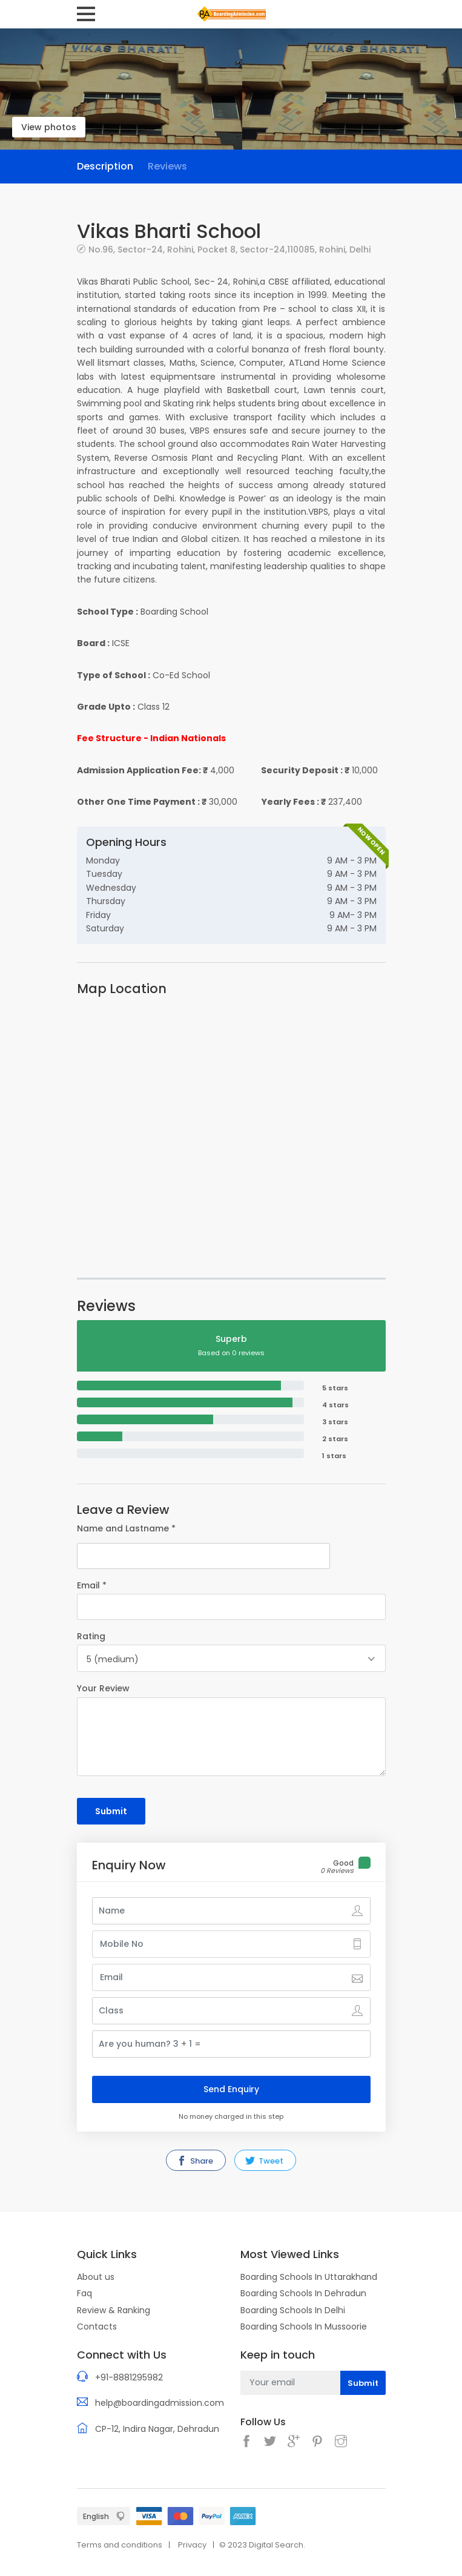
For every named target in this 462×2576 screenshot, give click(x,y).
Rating (91, 1636)
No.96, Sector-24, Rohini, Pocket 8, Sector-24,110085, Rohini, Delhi (229, 249)
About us (95, 2277)
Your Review (103, 1688)
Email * (92, 1585)
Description (105, 166)
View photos (48, 127)
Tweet (264, 2161)
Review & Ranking (113, 2310)
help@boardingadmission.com (159, 2403)
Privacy (192, 2545)
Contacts (97, 2326)
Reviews (167, 166)
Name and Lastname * (126, 1528)
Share (195, 2161)
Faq (84, 2293)
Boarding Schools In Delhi (292, 2310)
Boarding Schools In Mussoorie (303, 2326)
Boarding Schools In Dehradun (303, 2293)
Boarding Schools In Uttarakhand (308, 2277)
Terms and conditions (119, 2545)
